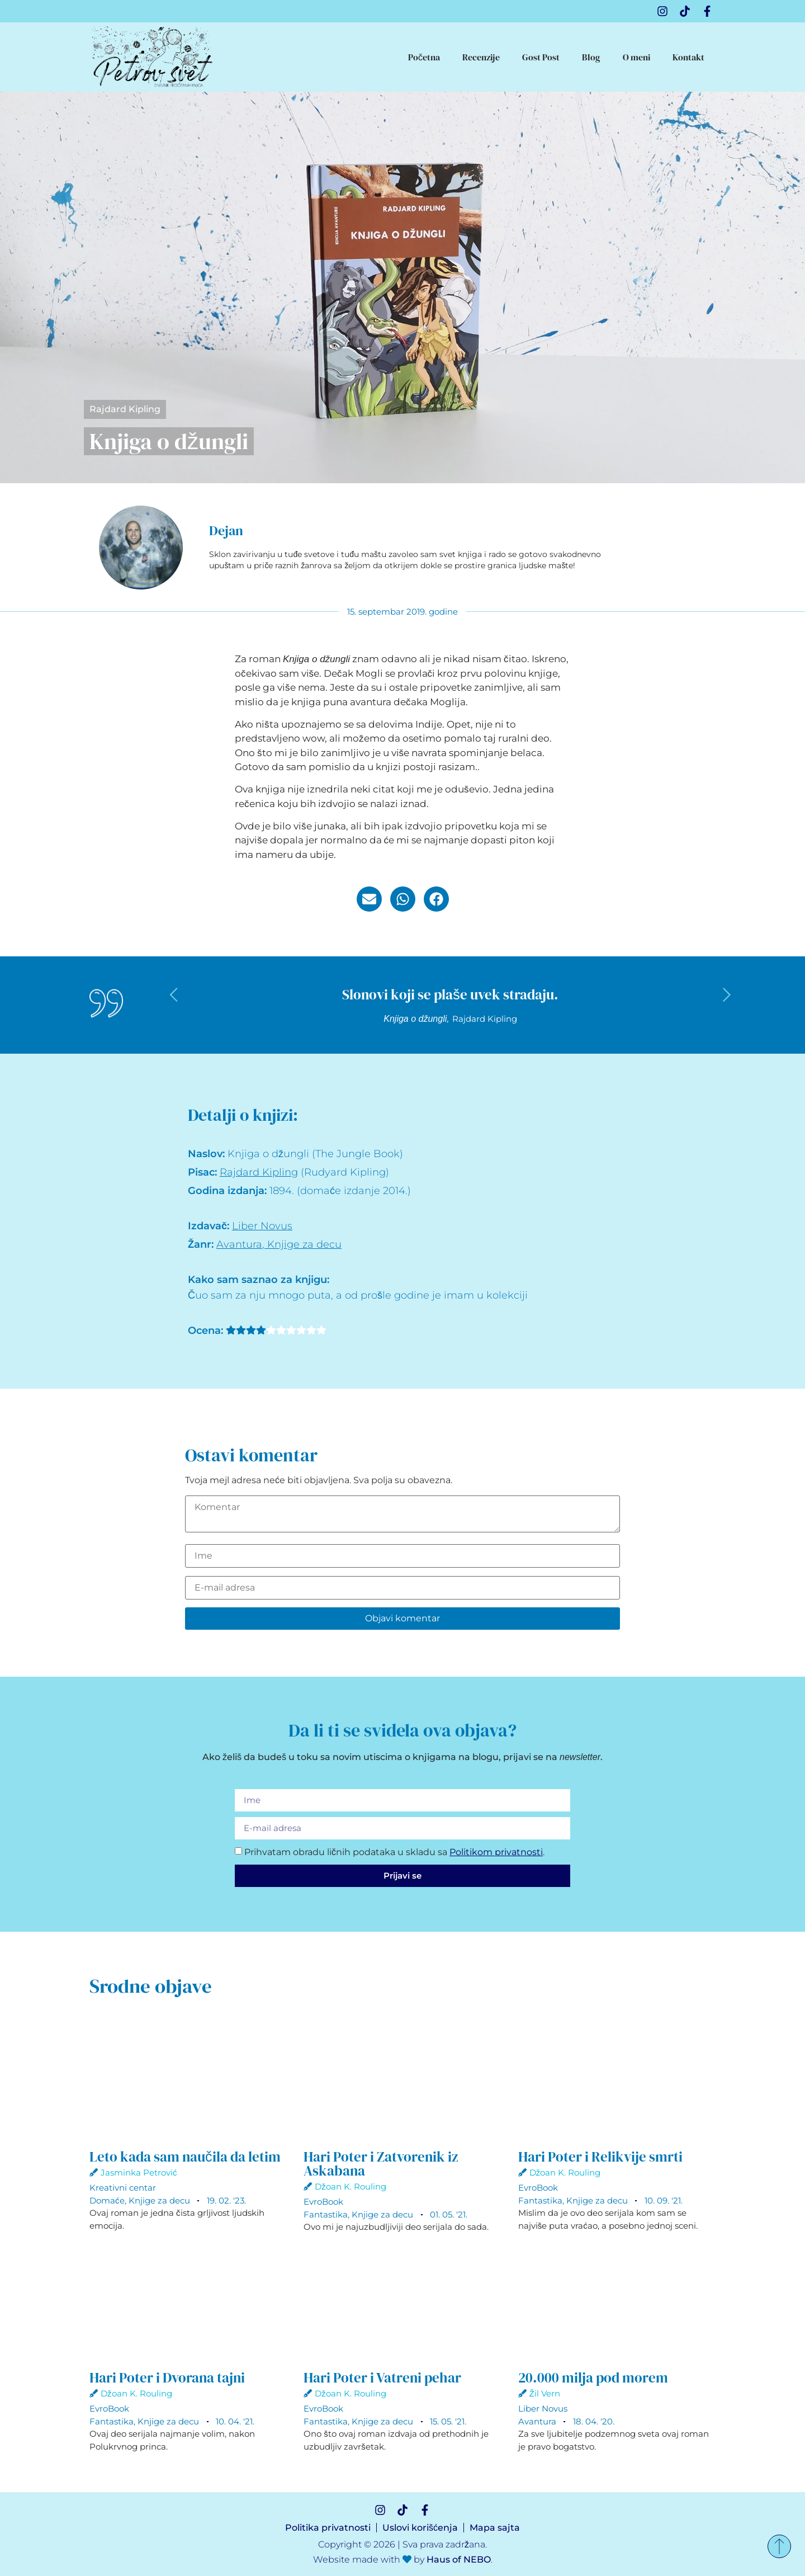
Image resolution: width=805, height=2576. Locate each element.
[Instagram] (662, 11)
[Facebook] (707, 11)
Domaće (107, 2200)
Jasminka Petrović (139, 2172)
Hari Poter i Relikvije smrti (600, 2156)
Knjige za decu (304, 1244)
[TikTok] (684, 11)
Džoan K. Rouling (350, 2186)
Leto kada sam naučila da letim (185, 2156)
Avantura (239, 1244)
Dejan (226, 530)
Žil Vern (544, 2393)
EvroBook (323, 2201)
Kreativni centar (122, 2187)
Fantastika (326, 2214)
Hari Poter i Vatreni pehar (382, 2377)
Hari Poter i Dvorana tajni (167, 2377)
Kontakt (688, 57)
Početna (424, 57)
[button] (369, 899)
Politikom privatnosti (496, 1852)
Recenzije (481, 57)
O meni (636, 57)
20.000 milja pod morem (593, 2377)
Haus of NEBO (459, 2559)
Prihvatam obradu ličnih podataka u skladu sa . (394, 1852)
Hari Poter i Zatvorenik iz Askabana (381, 2163)
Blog (591, 57)
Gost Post (541, 57)
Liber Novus (262, 1226)
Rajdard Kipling (124, 409)
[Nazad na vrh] (779, 2546)
